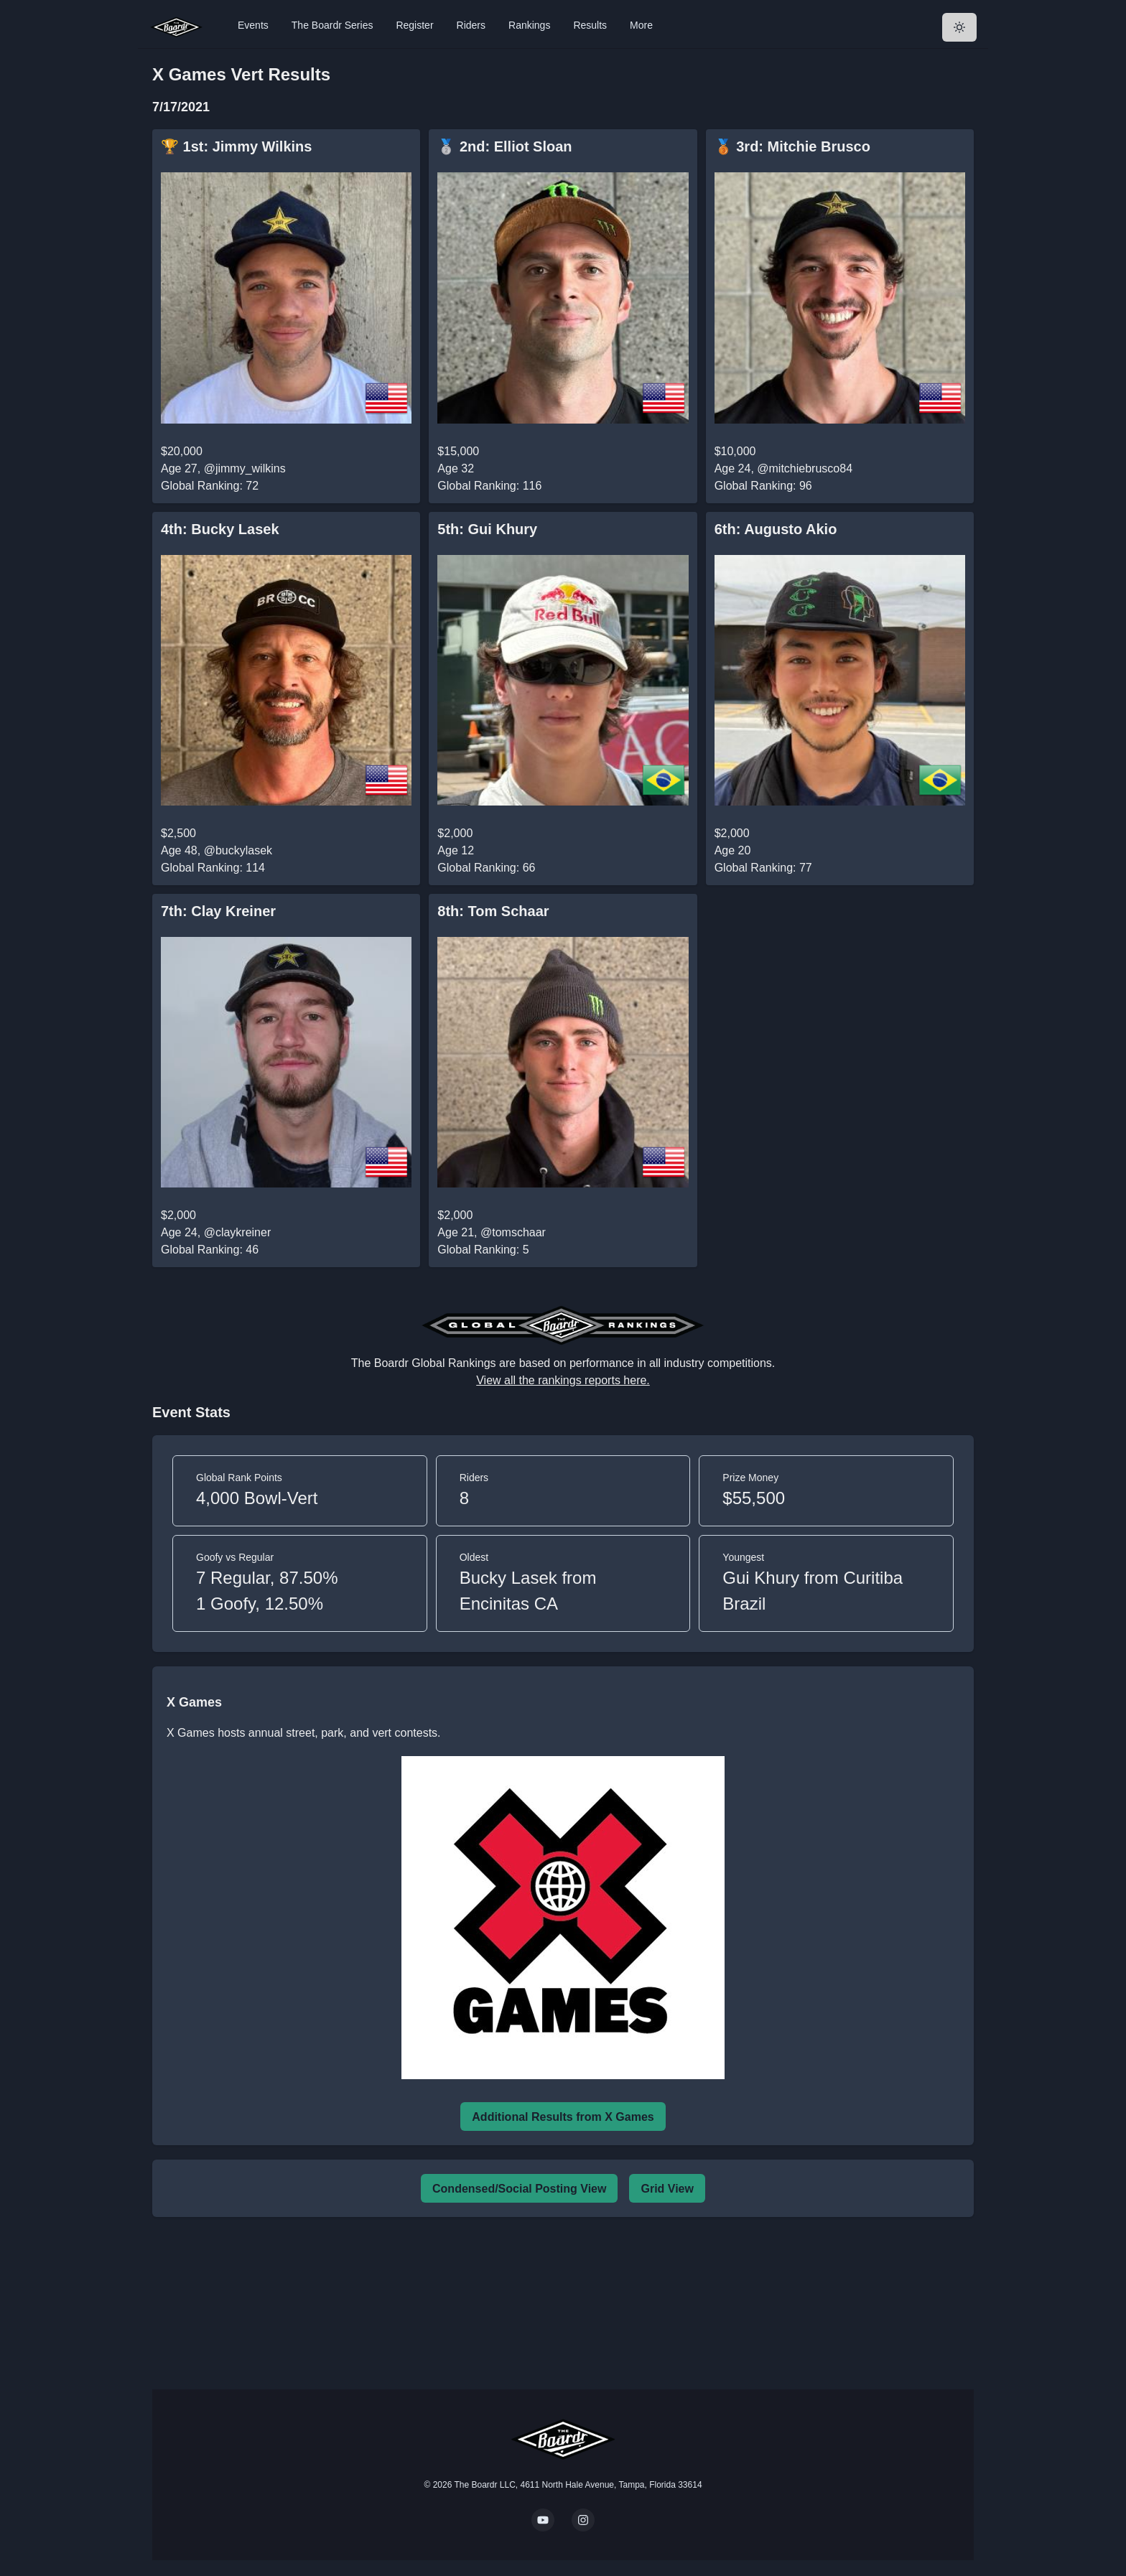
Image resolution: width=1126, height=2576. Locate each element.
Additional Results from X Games (562, 2117)
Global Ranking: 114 (213, 868)
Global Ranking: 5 (483, 1249)
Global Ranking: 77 (763, 868)
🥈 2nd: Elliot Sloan (504, 146)
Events (253, 25)
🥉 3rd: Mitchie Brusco (792, 146)
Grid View (667, 2189)
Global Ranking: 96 (763, 486)
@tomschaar (513, 1232)
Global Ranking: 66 (486, 868)
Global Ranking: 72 (210, 486)
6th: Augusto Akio (776, 529)
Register (414, 25)
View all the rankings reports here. (563, 1380)
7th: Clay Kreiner (218, 911)
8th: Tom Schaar (493, 911)
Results (590, 25)
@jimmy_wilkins (245, 468)
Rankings (529, 25)
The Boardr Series (332, 25)
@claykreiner (237, 1232)
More (641, 25)
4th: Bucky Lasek (220, 529)
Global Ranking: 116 (489, 486)
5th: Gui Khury (487, 529)
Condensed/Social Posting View (519, 2189)
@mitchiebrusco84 (804, 468)
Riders (471, 25)
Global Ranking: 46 (210, 1249)
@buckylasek (238, 850)
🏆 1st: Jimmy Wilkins (236, 146)
